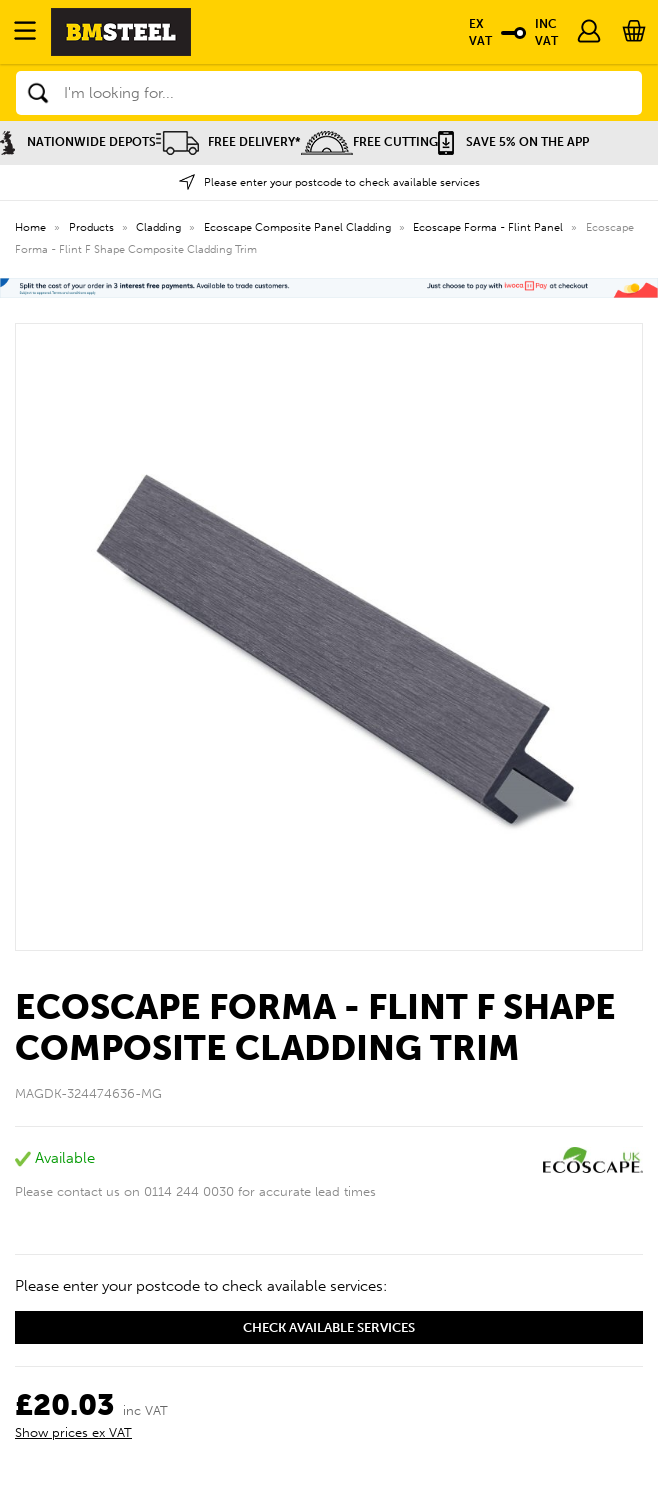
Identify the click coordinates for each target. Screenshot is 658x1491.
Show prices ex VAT (73, 1432)
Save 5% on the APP (513, 142)
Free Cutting (369, 142)
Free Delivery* (228, 142)
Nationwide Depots (78, 142)
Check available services (329, 1327)
